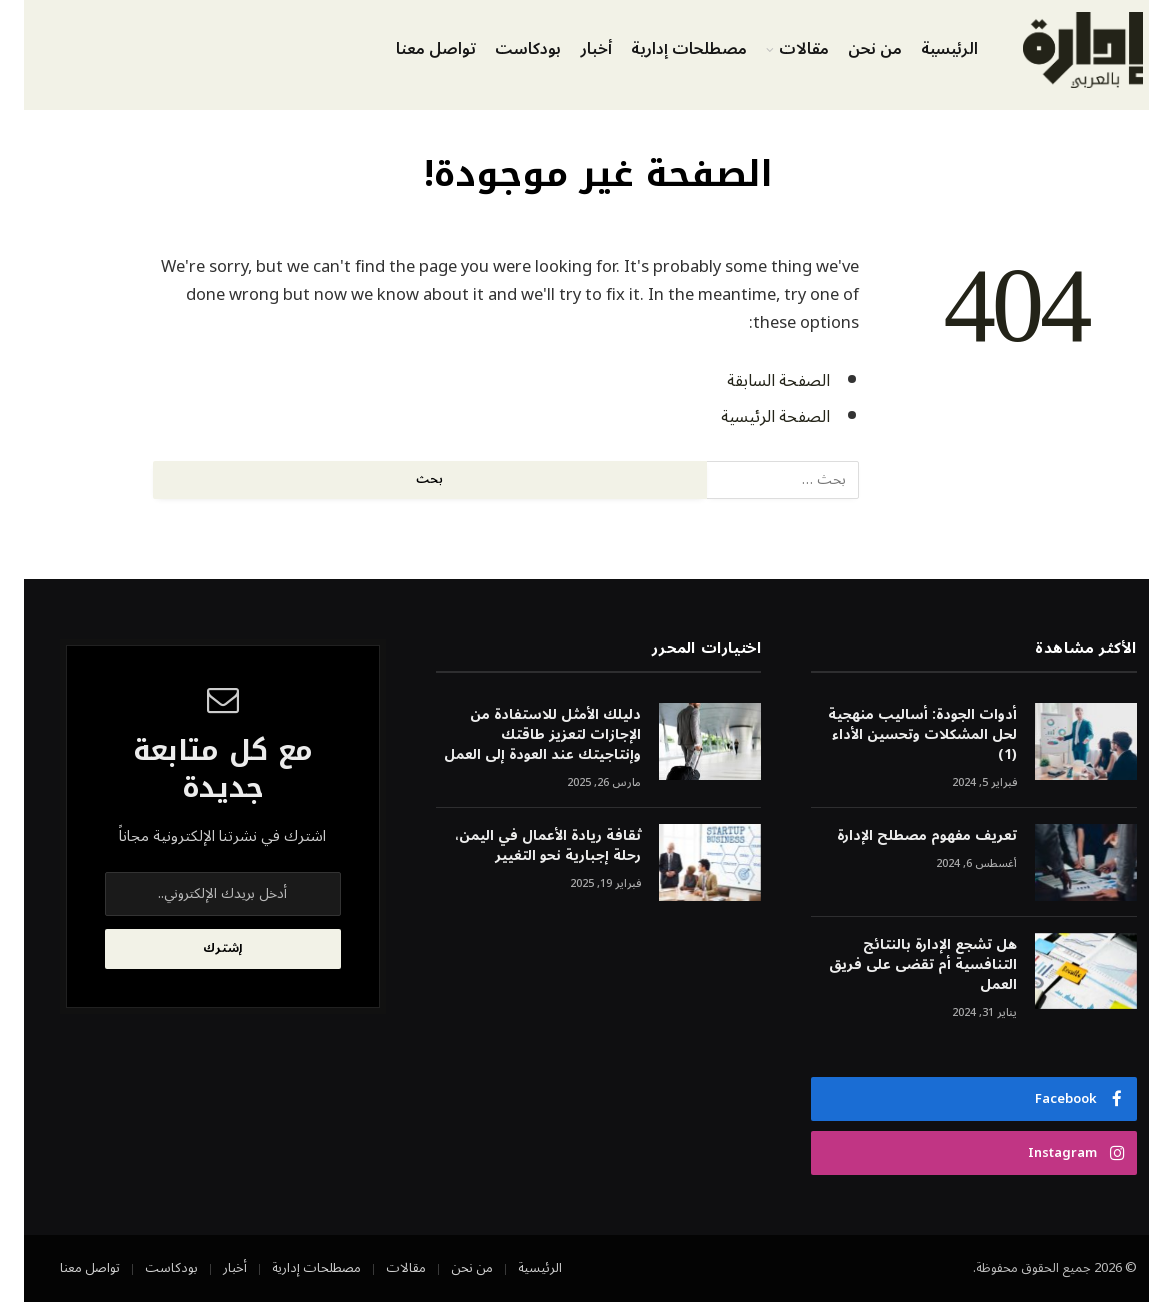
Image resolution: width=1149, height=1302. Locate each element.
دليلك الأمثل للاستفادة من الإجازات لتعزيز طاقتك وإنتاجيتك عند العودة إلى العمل (518, 735)
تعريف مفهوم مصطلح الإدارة (903, 836)
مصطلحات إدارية (665, 49)
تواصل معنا (412, 49)
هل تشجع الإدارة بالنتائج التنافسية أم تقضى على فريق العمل (899, 965)
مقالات (780, 49)
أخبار (572, 49)
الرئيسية (925, 49)
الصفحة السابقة (754, 380)
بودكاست (504, 49)
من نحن (851, 49)
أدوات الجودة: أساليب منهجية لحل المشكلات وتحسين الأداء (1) (898, 735)
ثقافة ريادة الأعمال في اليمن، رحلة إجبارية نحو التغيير (524, 846)
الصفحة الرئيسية (751, 416)
